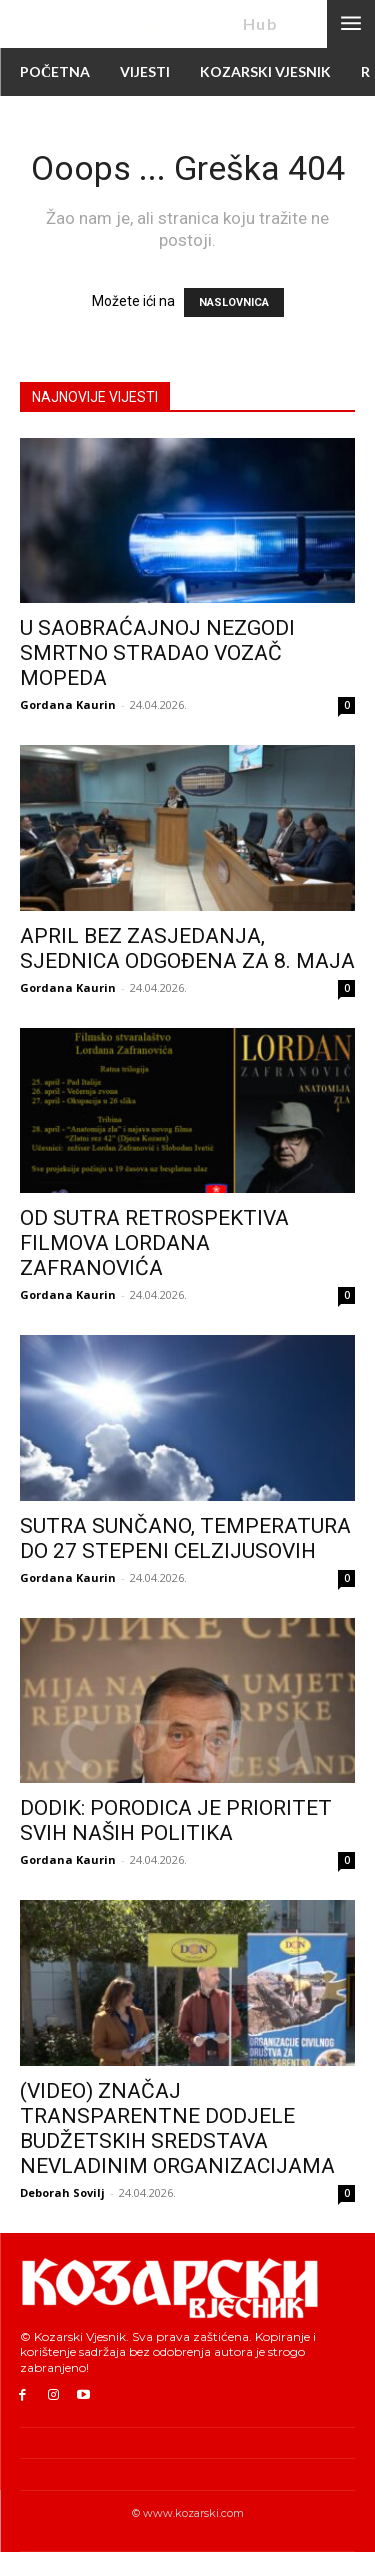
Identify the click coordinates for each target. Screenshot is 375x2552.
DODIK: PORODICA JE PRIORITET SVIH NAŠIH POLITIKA (176, 1820)
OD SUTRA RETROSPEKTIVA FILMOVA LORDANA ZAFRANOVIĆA (154, 1243)
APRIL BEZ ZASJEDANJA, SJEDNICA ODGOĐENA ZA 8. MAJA (187, 948)
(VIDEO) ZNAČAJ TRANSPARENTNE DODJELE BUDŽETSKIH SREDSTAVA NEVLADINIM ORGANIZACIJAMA (177, 2128)
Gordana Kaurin (68, 704)
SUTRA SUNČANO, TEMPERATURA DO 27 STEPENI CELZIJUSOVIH (185, 1538)
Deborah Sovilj (62, 2192)
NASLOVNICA (234, 302)
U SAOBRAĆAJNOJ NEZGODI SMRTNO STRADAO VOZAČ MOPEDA (157, 653)
